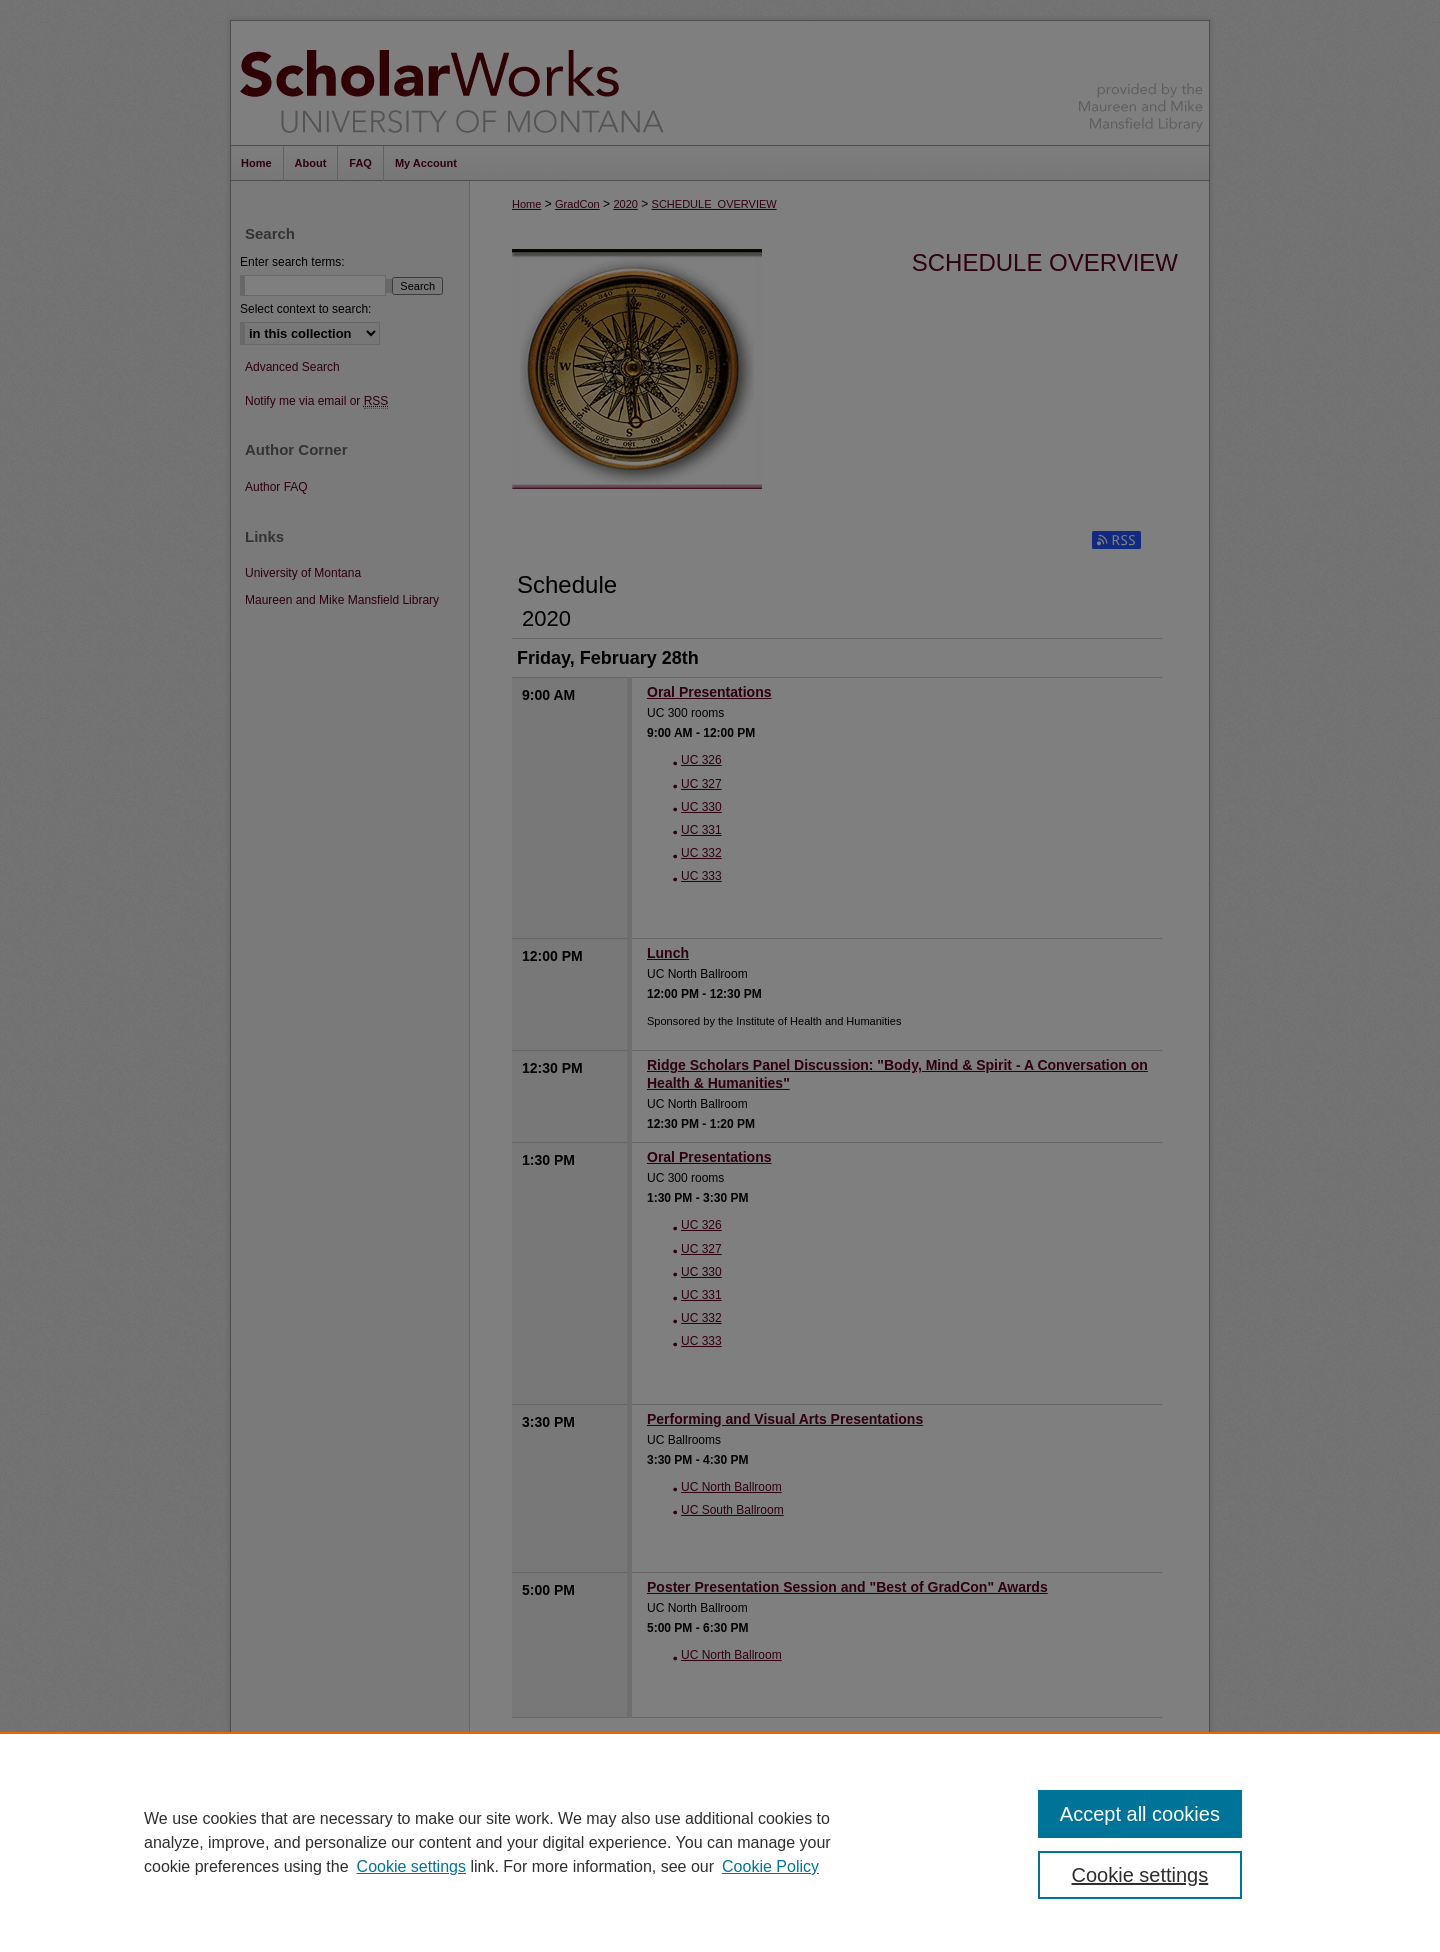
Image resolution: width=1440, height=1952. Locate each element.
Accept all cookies (1140, 1814)
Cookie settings (411, 1866)
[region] (720, 1842)
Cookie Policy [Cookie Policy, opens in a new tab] (770, 1866)
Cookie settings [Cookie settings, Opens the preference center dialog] (1140, 1875)
